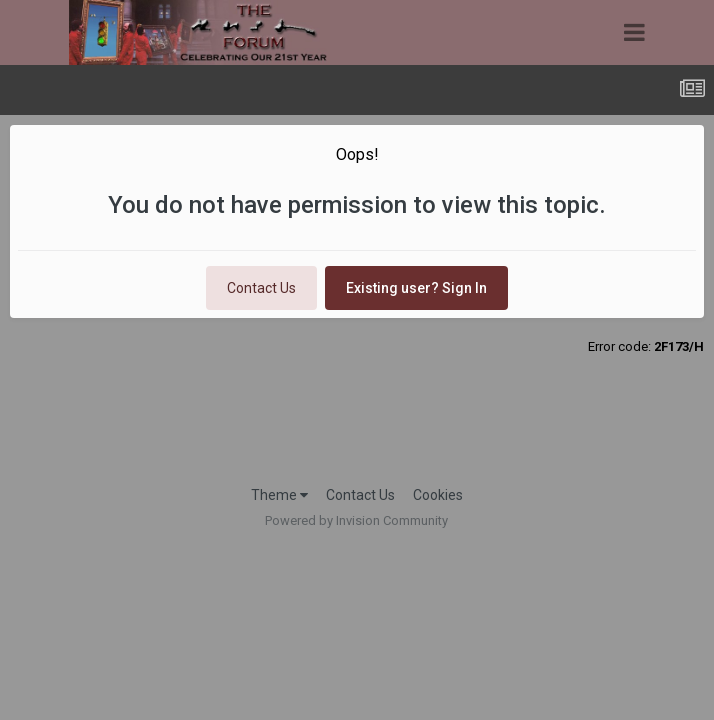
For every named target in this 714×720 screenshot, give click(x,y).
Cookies (438, 495)
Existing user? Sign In (416, 288)
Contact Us (261, 288)
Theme (279, 495)
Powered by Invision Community (356, 520)
